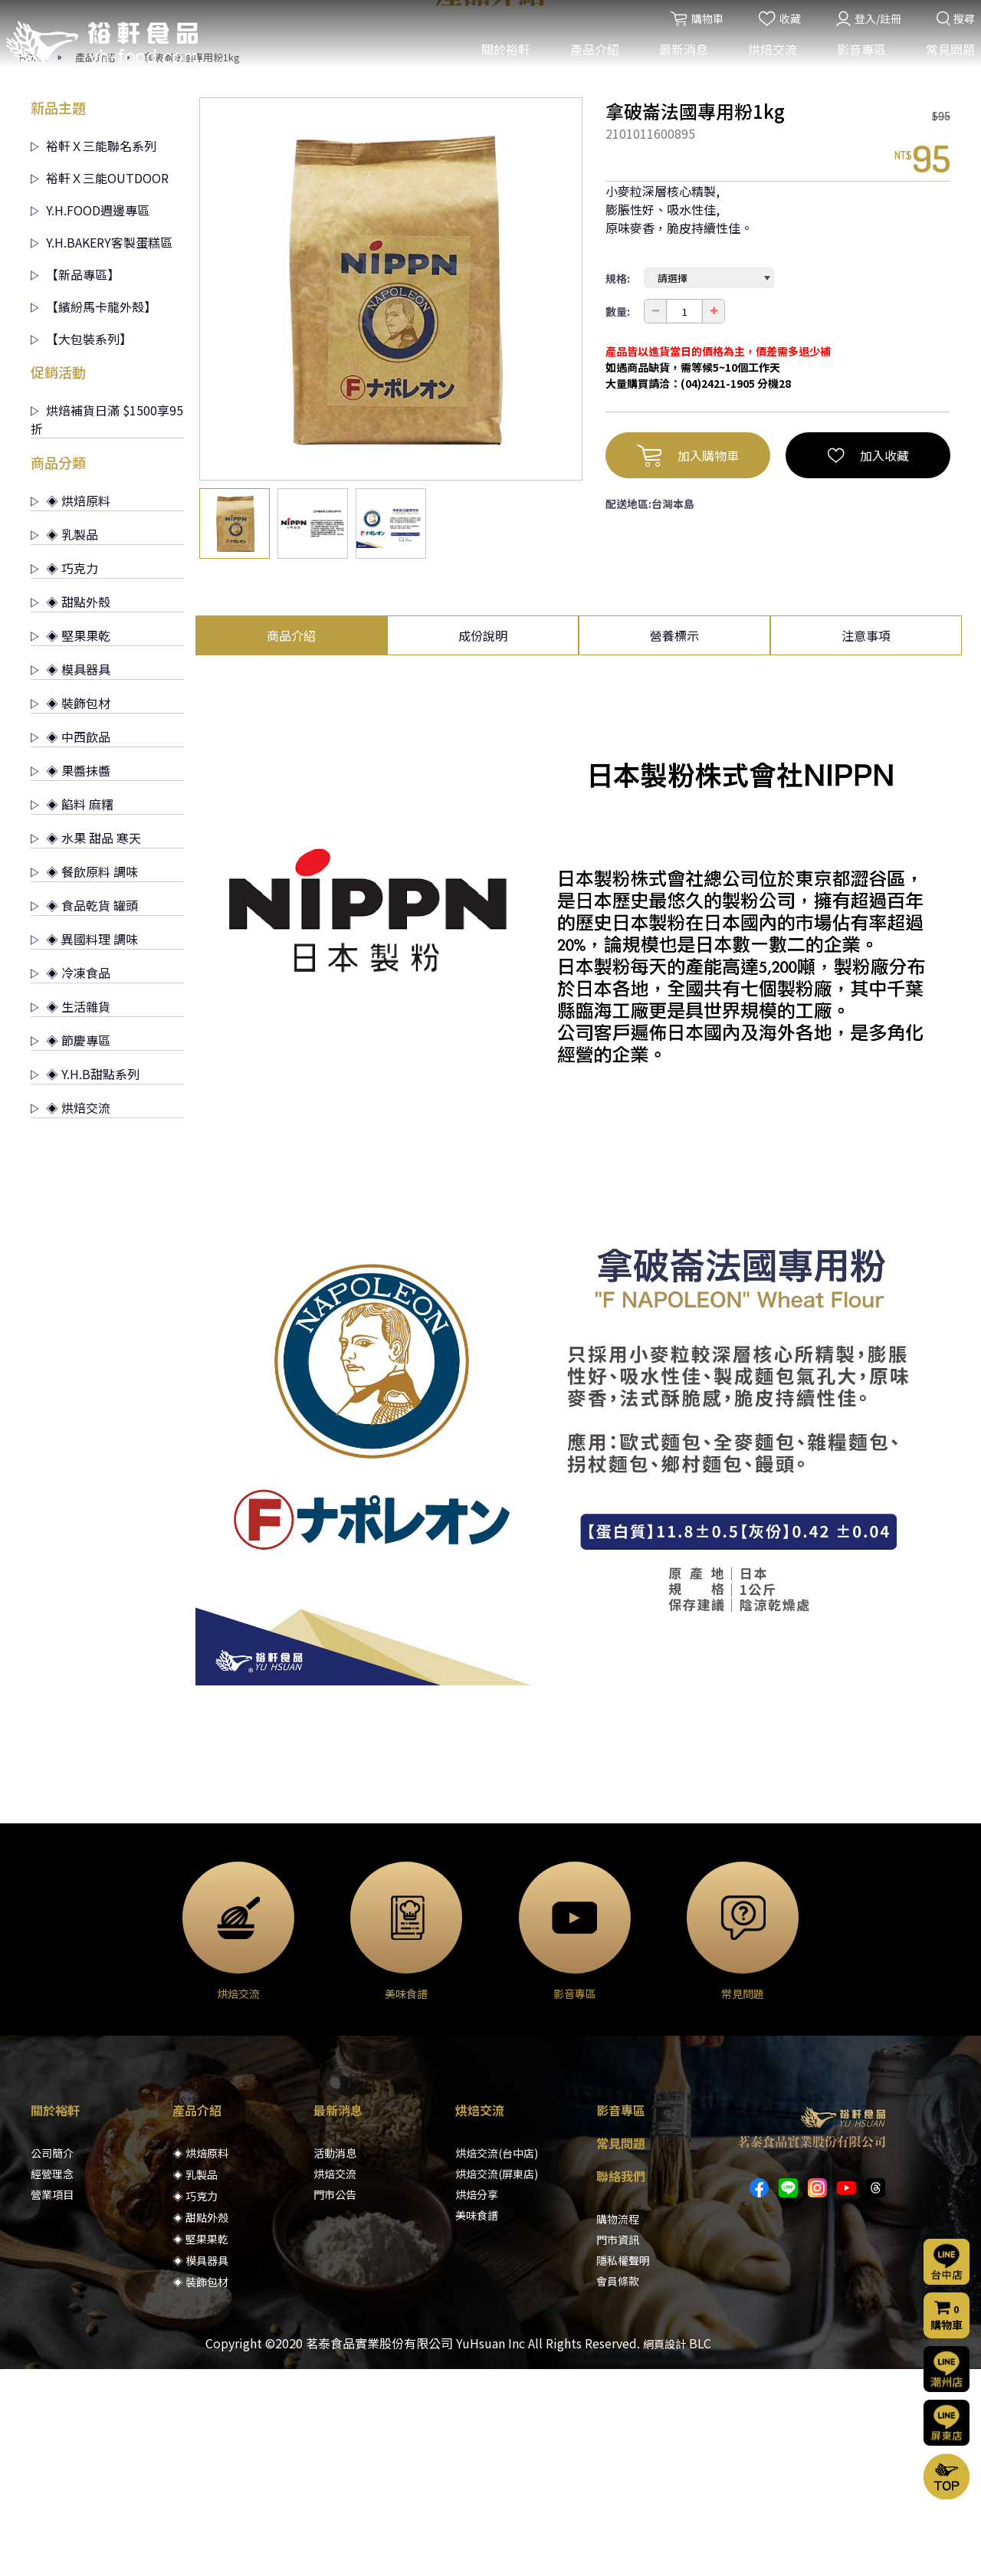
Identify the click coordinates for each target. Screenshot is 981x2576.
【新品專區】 (75, 481)
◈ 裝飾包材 (70, 910)
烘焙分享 (476, 2401)
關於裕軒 (500, 60)
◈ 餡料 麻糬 (72, 1011)
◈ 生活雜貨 (70, 1213)
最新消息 (678, 60)
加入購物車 (688, 662)
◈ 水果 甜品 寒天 (86, 1044)
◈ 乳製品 (64, 741)
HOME (33, 264)
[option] (391, 496)
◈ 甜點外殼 (70, 808)
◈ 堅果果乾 (70, 842)
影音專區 (856, 60)
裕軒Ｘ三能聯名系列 (93, 352)
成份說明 (482, 842)
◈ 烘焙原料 (70, 707)
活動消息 (334, 2360)
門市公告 (334, 2401)
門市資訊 (617, 2446)
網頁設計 (664, 2550)
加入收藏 (868, 662)
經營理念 (52, 2380)
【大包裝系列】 (81, 546)
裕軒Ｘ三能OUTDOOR (100, 385)
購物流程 (617, 2425)
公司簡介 (52, 2360)
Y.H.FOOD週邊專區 (90, 417)
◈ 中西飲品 (70, 943)
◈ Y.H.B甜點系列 (85, 1281)
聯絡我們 (620, 2383)
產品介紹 (589, 60)
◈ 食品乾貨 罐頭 (84, 1112)
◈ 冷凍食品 (70, 1179)
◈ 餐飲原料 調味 (84, 1078)
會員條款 (617, 2488)
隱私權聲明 (623, 2467)
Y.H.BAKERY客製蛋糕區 (101, 449)
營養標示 (674, 842)
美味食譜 (476, 2422)
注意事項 (866, 842)
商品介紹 (291, 842)
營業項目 (52, 2401)
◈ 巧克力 (64, 775)
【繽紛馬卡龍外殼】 (93, 513)
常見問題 (945, 60)
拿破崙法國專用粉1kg (191, 264)
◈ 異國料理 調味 (84, 1146)
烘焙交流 (767, 60)
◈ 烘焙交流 (70, 1314)
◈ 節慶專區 (70, 1247)
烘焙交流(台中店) (496, 2360)
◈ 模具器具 (70, 876)
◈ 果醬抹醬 (70, 977)
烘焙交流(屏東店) (496, 2380)
